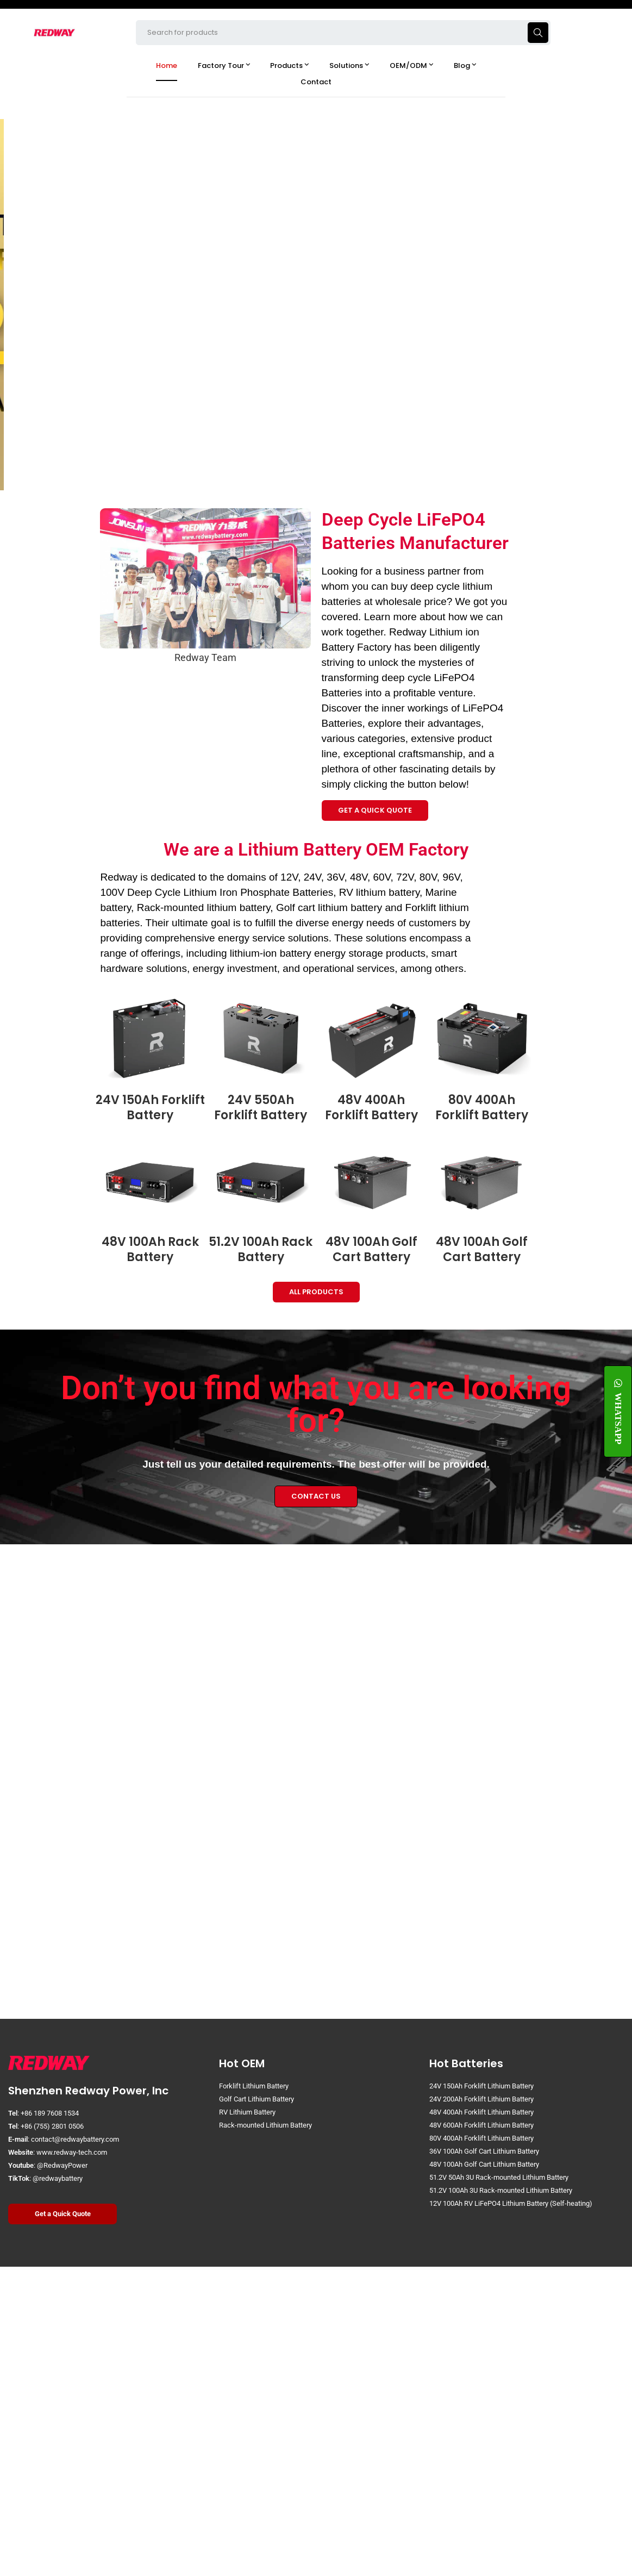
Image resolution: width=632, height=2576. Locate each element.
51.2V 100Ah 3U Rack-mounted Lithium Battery (500, 2190)
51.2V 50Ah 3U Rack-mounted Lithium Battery (498, 2177)
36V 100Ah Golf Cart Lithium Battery (484, 2151)
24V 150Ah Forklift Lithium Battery (481, 2086)
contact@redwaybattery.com (75, 2139)
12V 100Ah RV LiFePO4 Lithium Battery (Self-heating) (510, 2203)
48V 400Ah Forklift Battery (371, 1107)
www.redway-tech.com (71, 2152)
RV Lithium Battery (247, 2112)
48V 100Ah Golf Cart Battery (371, 1249)
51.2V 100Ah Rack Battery (260, 1249)
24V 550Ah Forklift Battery (260, 1107)
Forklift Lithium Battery (254, 2086)
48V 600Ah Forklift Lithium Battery (481, 2125)
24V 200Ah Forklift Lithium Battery (481, 2099)
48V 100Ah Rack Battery (150, 1249)
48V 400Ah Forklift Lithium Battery (481, 2112)
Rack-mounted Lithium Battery (265, 2125)
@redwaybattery (58, 2178)
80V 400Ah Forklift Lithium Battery (481, 2138)
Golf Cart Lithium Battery (256, 2099)
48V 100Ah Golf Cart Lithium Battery (484, 2164)
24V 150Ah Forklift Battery (150, 1107)
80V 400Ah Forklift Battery (481, 1107)
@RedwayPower (62, 2165)
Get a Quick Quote (63, 2214)
